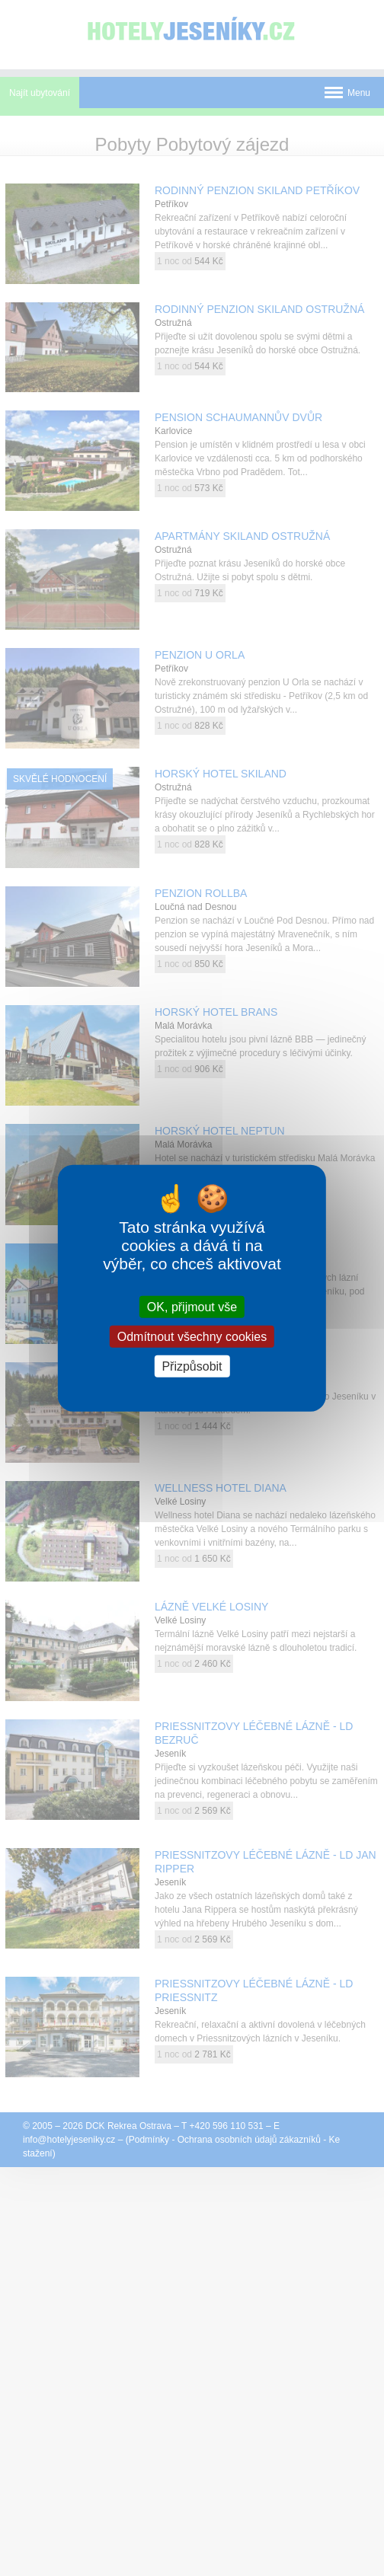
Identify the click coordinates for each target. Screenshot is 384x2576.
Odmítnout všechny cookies (192, 1335)
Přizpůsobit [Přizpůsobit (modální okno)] (192, 1366)
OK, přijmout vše (192, 1306)
